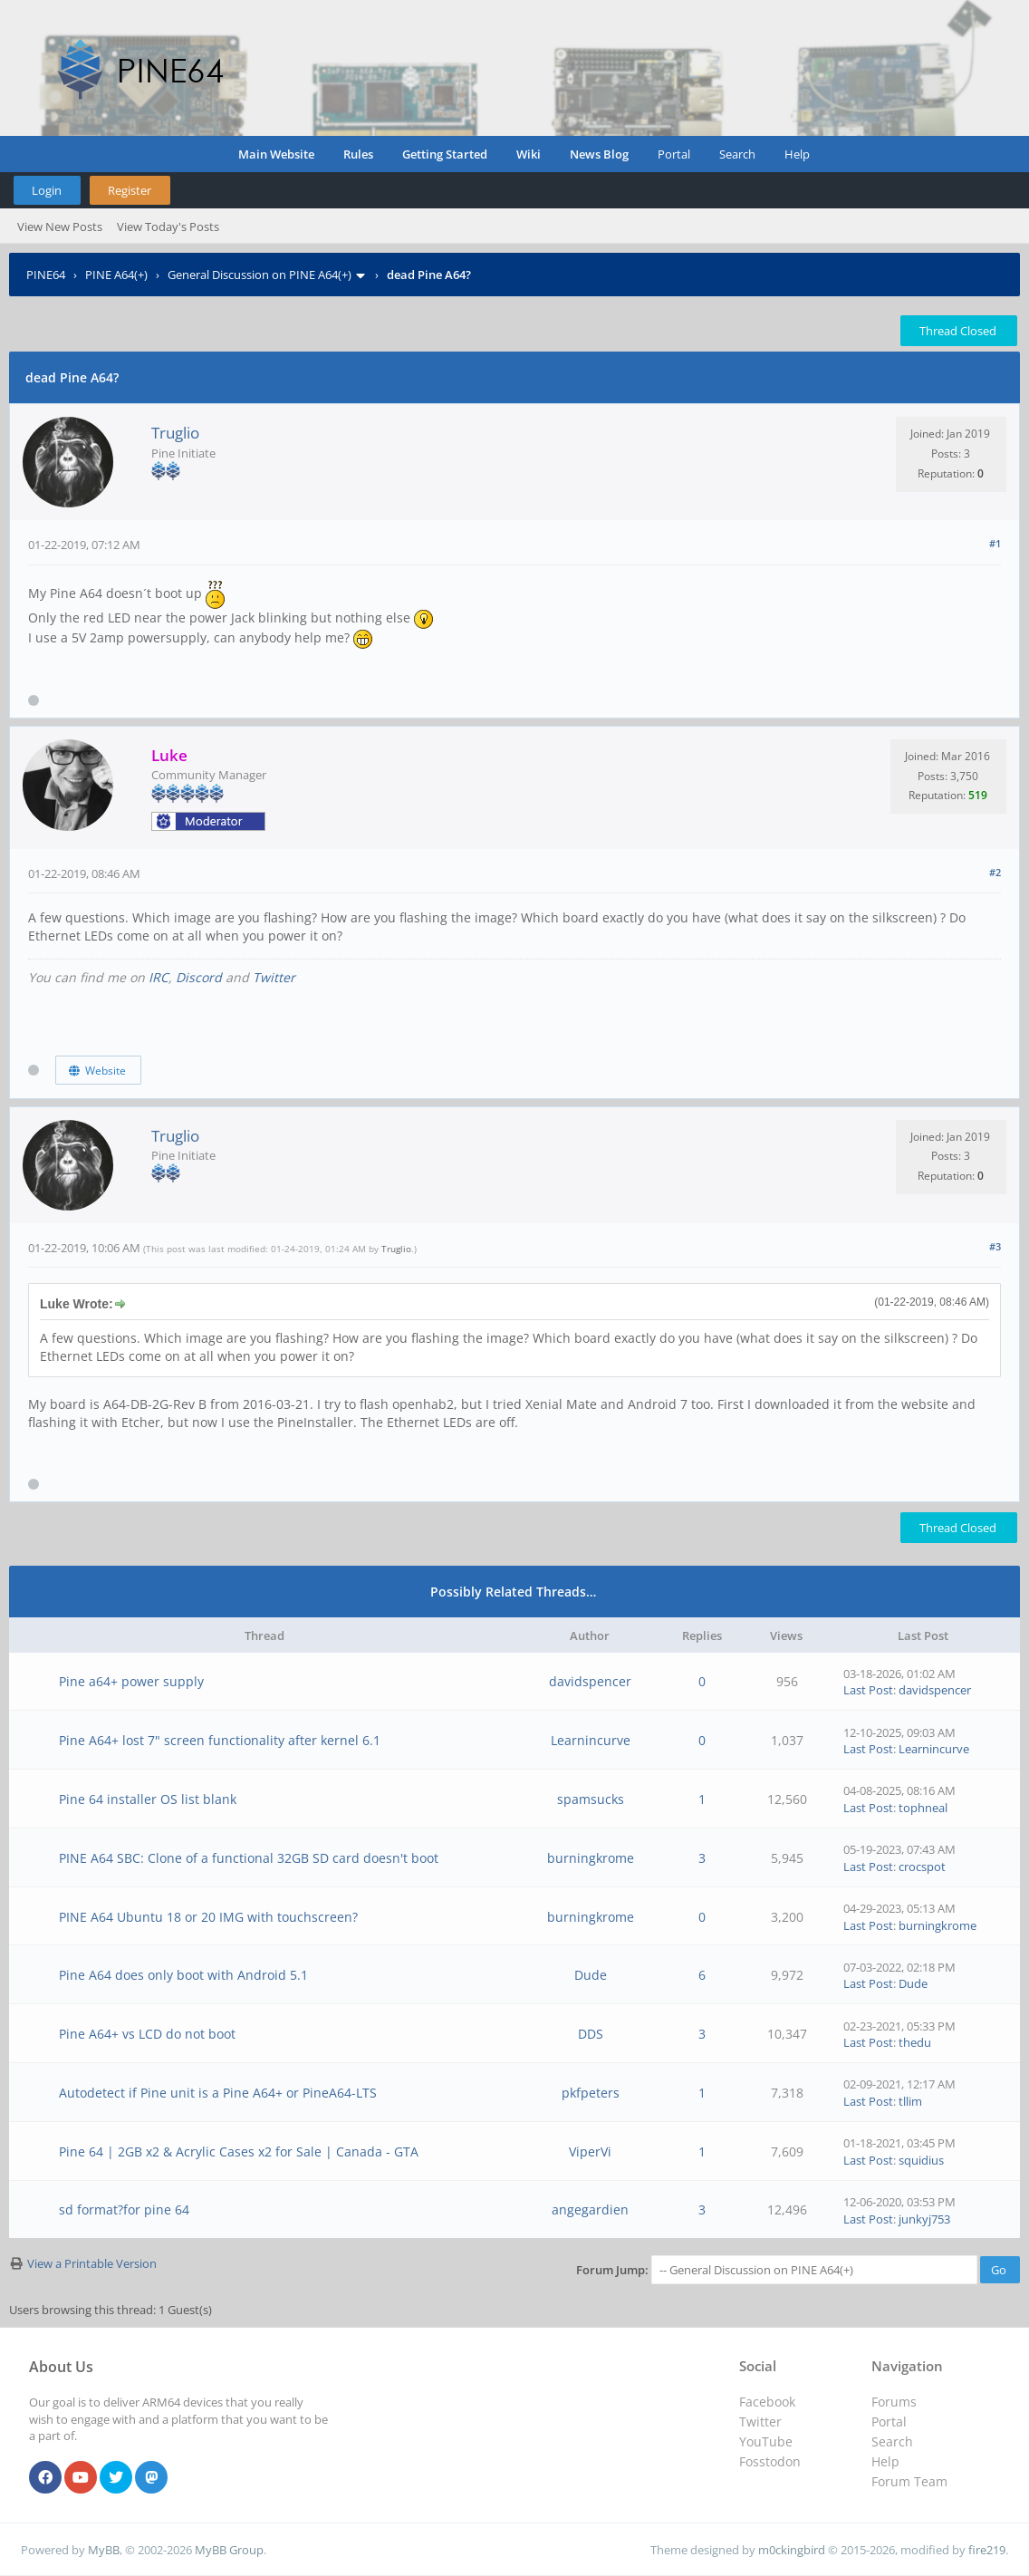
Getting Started (444, 154)
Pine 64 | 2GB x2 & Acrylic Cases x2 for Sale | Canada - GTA (238, 2151)
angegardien (590, 2209)
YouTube (766, 2441)
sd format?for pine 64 (124, 2209)
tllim (910, 2101)
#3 (995, 1246)
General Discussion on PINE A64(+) (259, 274)
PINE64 (45, 274)
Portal (674, 154)
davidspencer (590, 1681)
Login (47, 190)
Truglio (175, 432)
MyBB (104, 2550)
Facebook (767, 2401)
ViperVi (590, 2151)
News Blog (599, 154)
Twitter (274, 977)
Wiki (528, 154)
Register (129, 190)
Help (797, 154)
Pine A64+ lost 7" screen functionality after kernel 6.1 (219, 1740)
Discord (199, 977)
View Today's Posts (168, 226)
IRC (158, 977)
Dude (590, 1974)
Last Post (868, 1690)
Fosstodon (770, 2461)
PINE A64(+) (116, 274)
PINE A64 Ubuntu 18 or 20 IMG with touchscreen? (208, 1916)
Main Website (276, 154)
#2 (995, 872)
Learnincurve (590, 1740)
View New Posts (59, 226)
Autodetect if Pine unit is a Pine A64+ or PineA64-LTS (218, 2092)
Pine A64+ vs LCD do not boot (147, 2033)
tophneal (923, 1807)
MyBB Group (229, 2550)
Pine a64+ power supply (131, 1681)
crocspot (922, 1866)
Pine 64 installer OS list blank (147, 1799)
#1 (995, 543)
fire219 (986, 2550)
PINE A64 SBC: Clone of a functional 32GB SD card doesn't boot (248, 1858)
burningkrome (590, 1858)
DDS (590, 2033)
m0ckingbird (791, 2550)
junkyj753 (924, 2219)
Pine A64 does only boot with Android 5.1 (183, 1974)
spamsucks (590, 1799)
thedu (915, 2042)
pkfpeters (591, 2092)
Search (737, 154)
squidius (921, 2160)
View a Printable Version (92, 2263)
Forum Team (909, 2481)
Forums (894, 2401)
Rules (358, 154)
